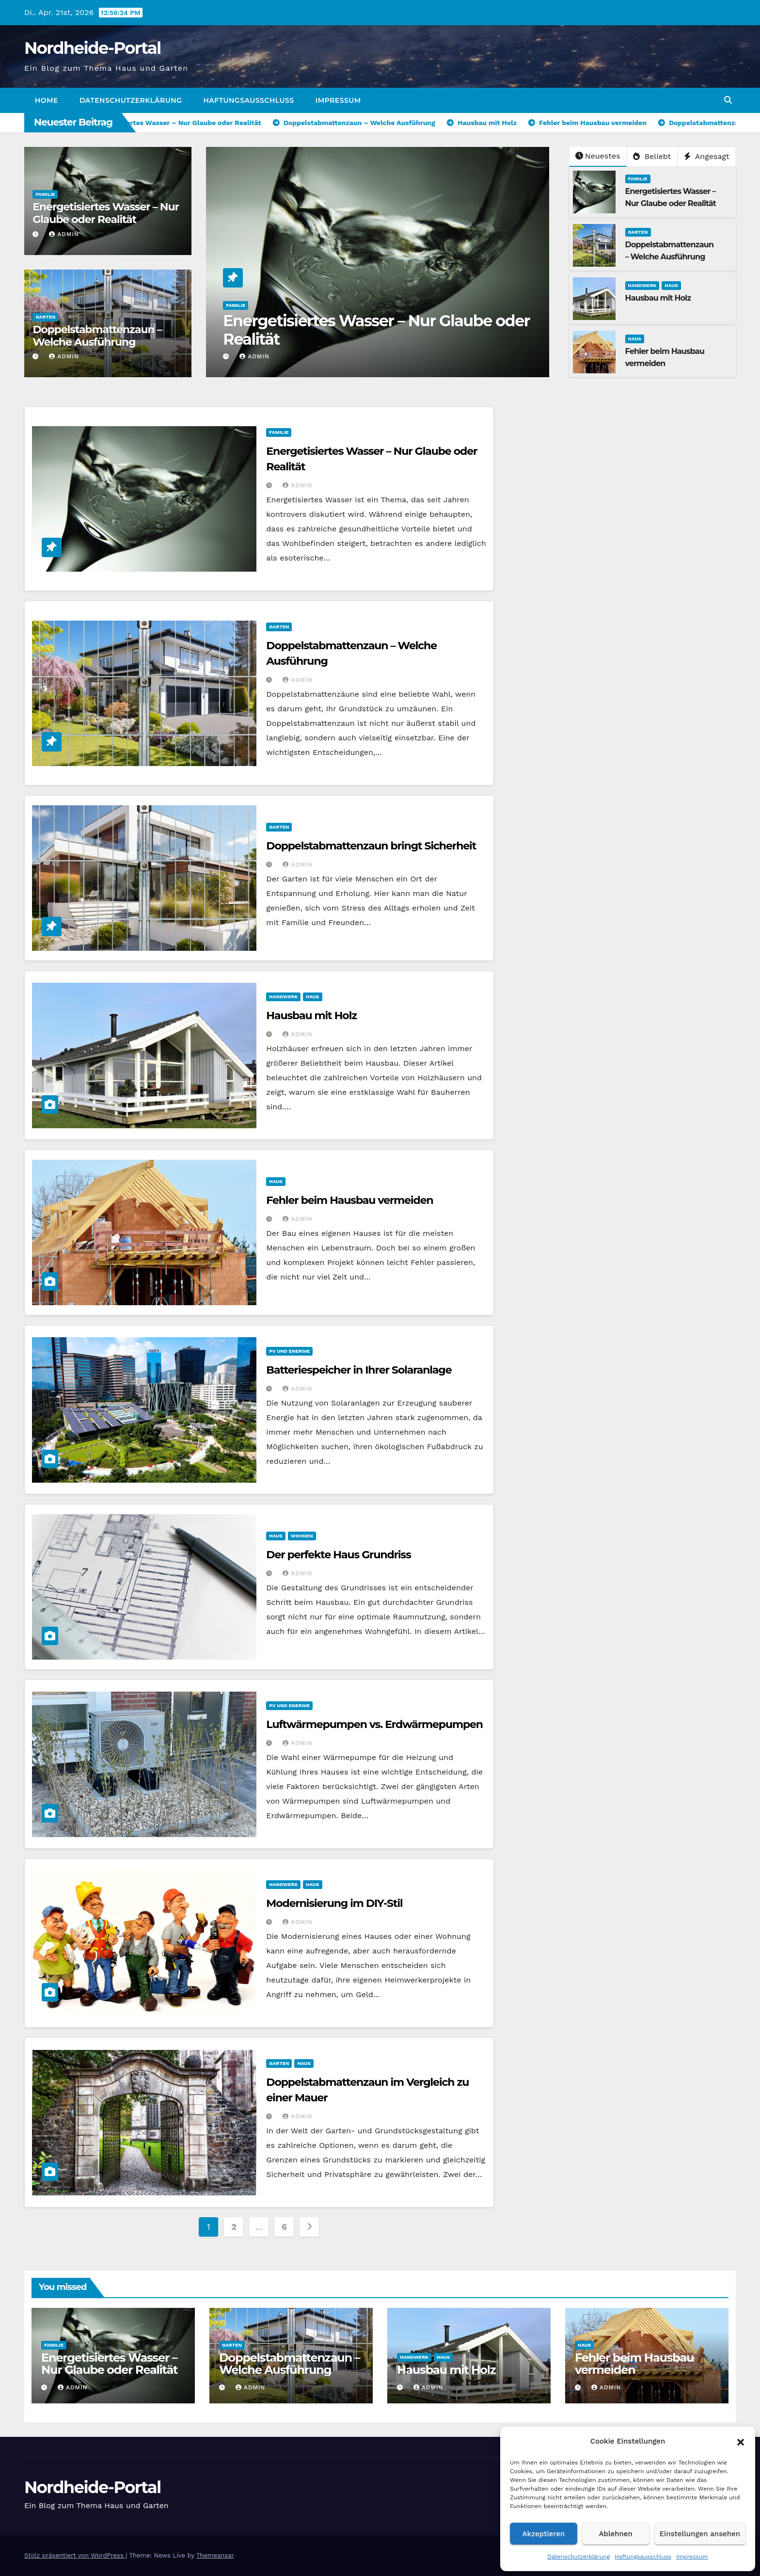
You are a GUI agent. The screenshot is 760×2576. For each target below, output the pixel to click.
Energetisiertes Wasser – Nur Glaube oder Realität (105, 213)
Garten (45, 317)
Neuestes (597, 155)
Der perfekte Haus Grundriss (338, 1554)
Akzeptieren (543, 2533)
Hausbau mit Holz (658, 298)
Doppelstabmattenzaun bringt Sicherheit (371, 845)
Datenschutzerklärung (578, 2556)
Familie (45, 194)
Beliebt (652, 156)
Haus (671, 285)
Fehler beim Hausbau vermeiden (349, 1200)
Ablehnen (616, 2533)
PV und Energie (289, 1351)
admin (64, 234)
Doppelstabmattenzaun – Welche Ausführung (96, 336)
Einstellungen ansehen (700, 2533)
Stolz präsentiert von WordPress (75, 2555)
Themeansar (215, 2555)
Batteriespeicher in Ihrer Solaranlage (358, 1369)
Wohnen (302, 1535)
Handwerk (642, 285)
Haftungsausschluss (643, 2556)
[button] (740, 2441)
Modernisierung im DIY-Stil (334, 1903)
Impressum (692, 2556)
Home (46, 100)
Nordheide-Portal (92, 48)
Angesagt (706, 156)
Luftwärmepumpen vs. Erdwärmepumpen (374, 1724)
